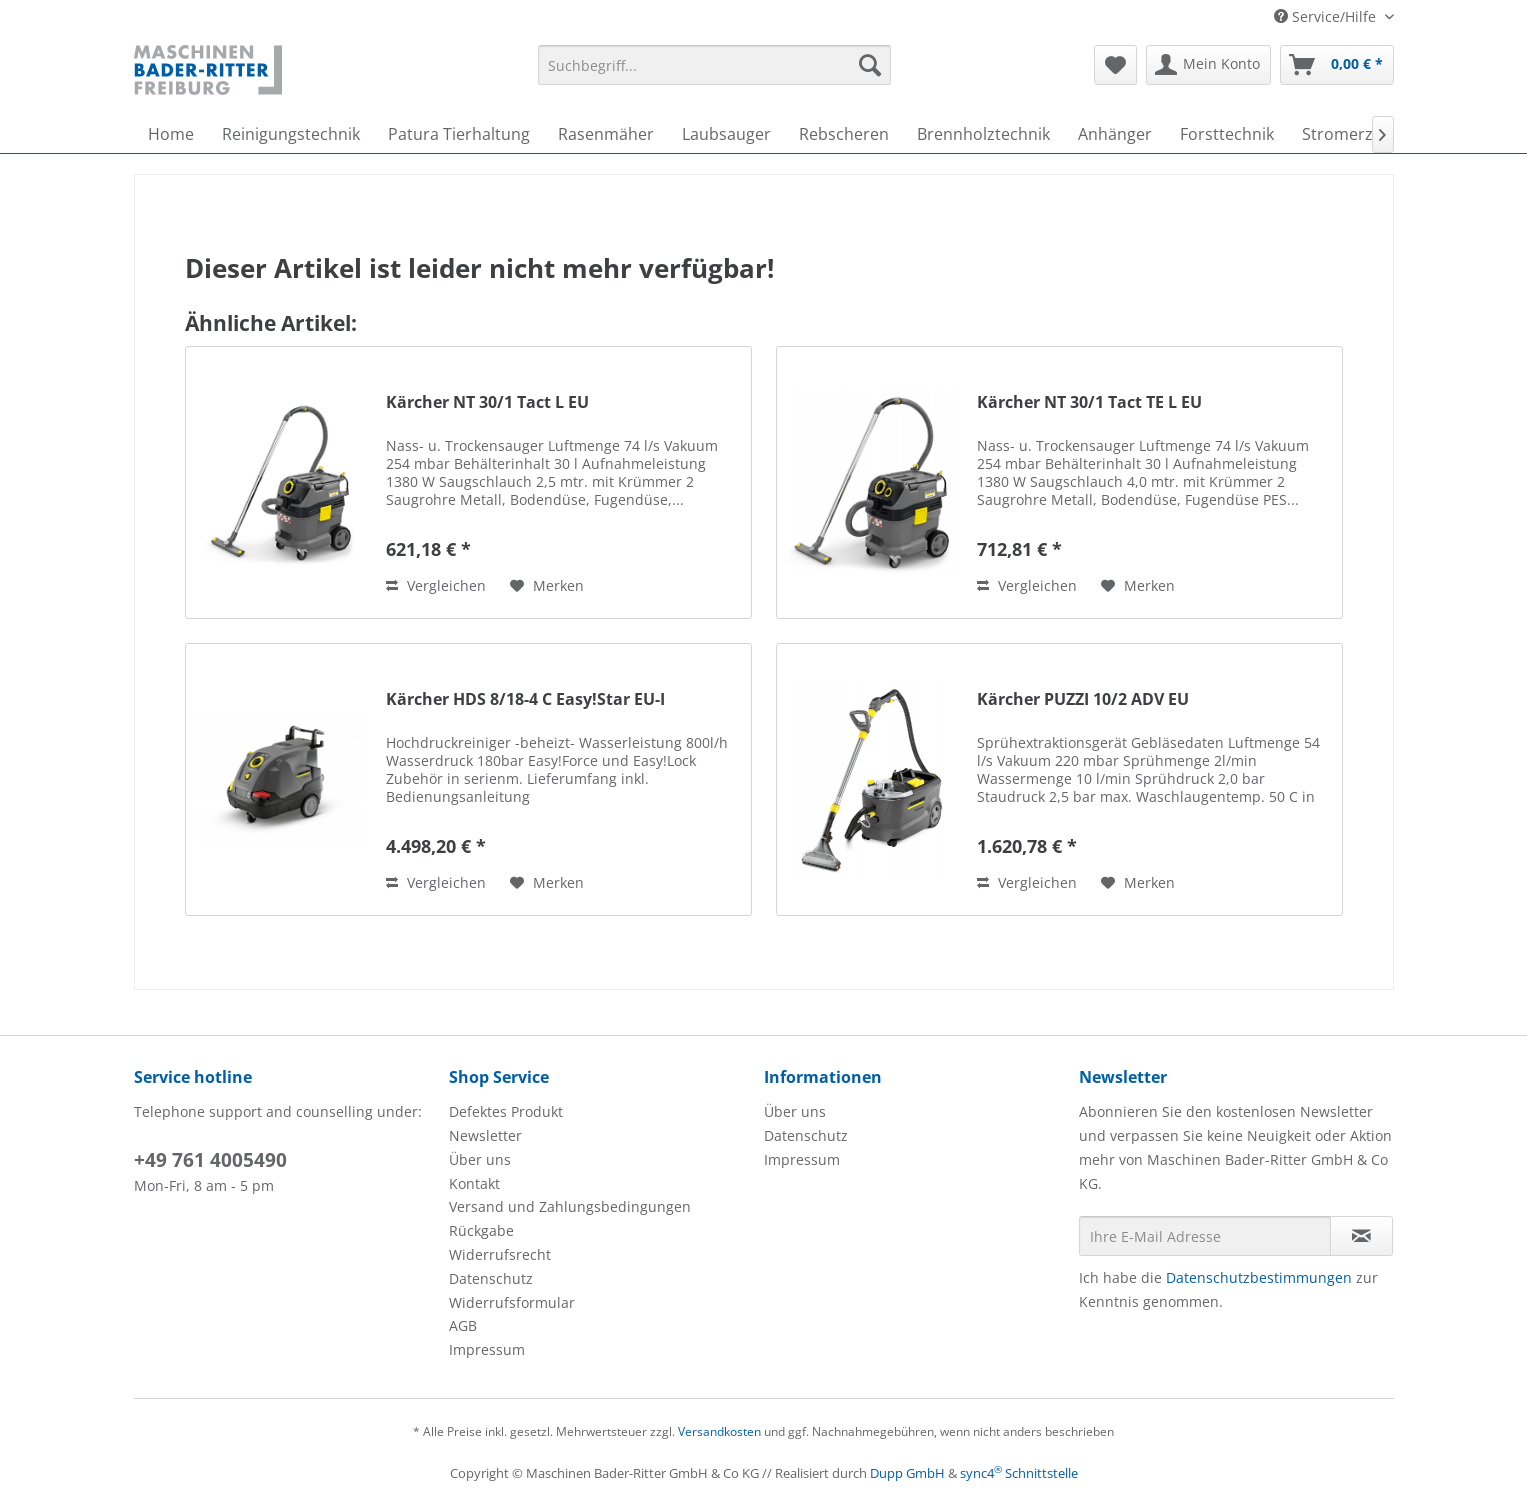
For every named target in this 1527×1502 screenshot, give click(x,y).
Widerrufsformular (512, 1302)
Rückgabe (481, 1230)
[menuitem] (714, 65)
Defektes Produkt (506, 1111)
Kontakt (474, 1183)
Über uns (480, 1159)
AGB (463, 1325)
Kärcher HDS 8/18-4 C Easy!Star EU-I (525, 699)
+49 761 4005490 (210, 1160)
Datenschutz (491, 1278)
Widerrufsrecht (500, 1254)
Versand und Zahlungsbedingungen (570, 1206)
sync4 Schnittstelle (1019, 1473)
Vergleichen (436, 585)
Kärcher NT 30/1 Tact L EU (487, 402)
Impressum (487, 1349)
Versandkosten (719, 1431)
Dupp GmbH (907, 1473)
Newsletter (485, 1135)
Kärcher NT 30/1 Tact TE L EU (1089, 402)
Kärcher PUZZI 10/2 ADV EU (1083, 699)
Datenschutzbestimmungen (1259, 1277)
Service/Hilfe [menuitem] (1327, 16)
